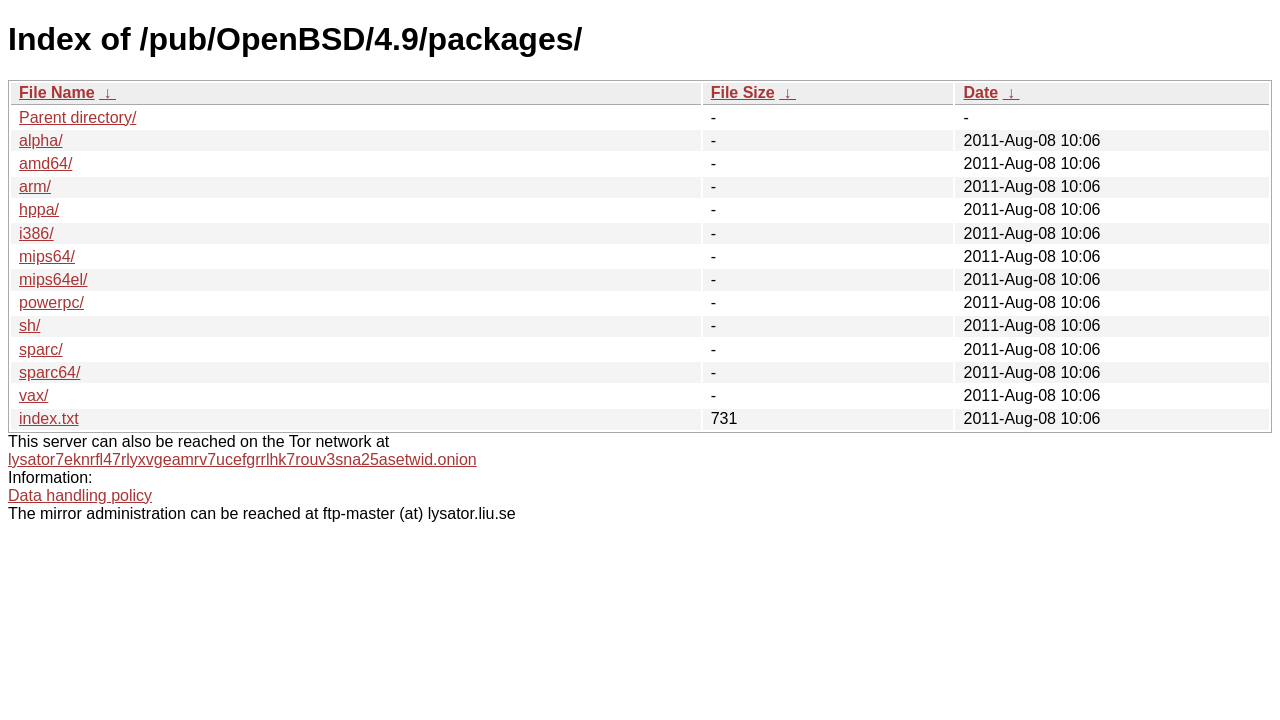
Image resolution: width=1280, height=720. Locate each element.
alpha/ (41, 140)
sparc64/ (49, 372)
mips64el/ (53, 279)
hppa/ (39, 209)
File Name (57, 92)
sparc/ (41, 349)
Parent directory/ (77, 117)
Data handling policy (80, 495)
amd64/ (45, 163)
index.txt (49, 418)
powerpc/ (51, 302)
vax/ (33, 395)
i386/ (36, 233)
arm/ (35, 186)
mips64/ (47, 256)
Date (980, 92)
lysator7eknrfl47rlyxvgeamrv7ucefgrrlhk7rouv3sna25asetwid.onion (242, 459)
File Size (743, 92)
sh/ (29, 325)
